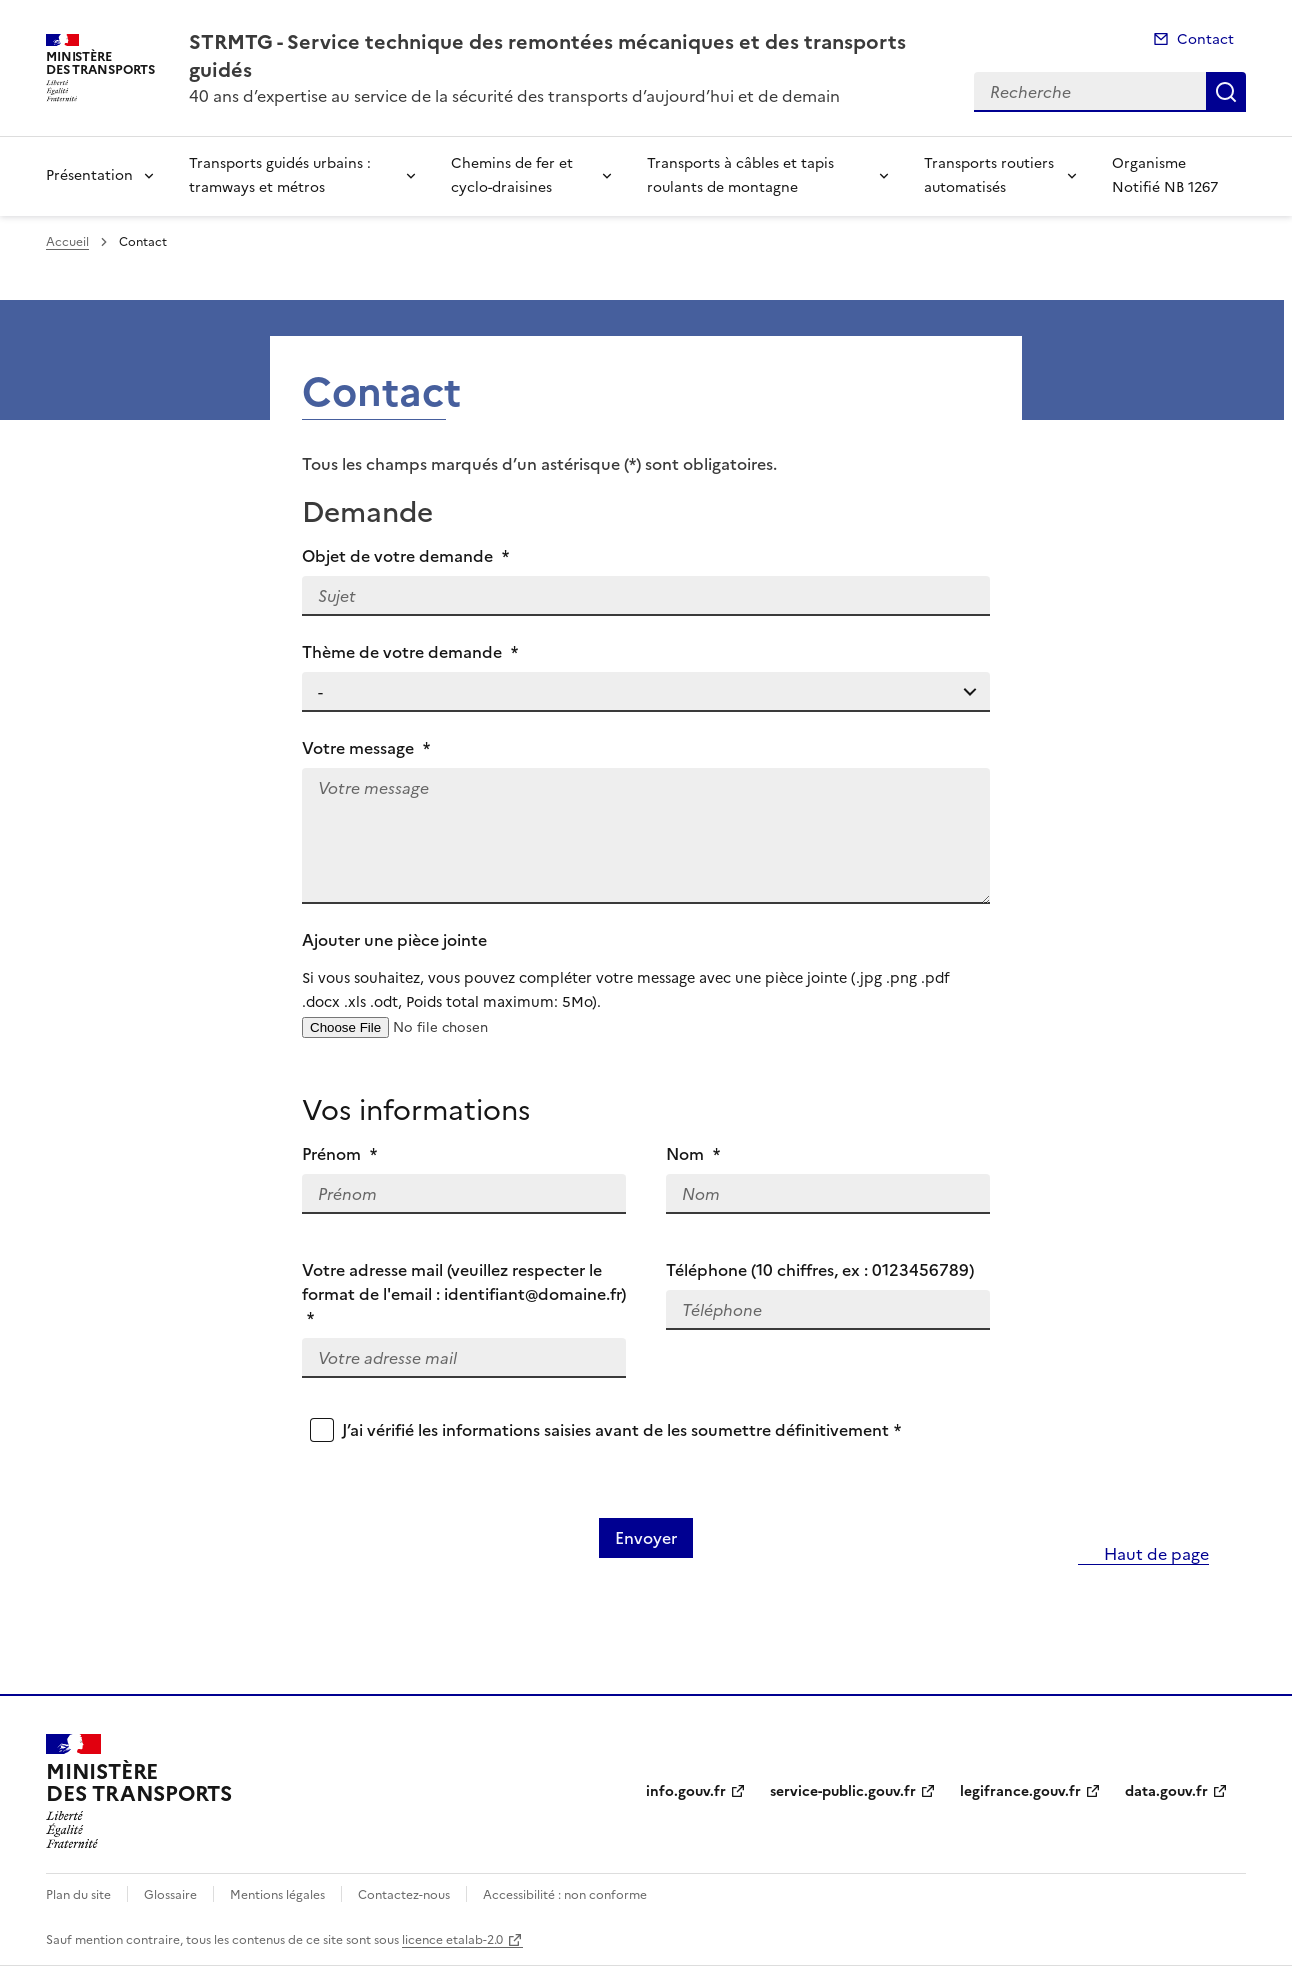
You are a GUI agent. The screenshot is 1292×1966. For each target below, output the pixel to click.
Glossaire (170, 1895)
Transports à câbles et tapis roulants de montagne (740, 175)
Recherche (1226, 92)
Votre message (366, 748)
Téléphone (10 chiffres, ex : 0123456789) (820, 1270)
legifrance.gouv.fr (1020, 1791)
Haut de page (1154, 1554)
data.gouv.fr (1166, 1791)
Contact (1205, 39)
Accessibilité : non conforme (565, 1895)
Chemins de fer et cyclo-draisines (512, 175)
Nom (693, 1154)
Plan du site (78, 1895)
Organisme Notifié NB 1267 (1165, 175)
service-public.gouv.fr (843, 1791)
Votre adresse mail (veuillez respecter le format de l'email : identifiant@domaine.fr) (464, 1294)
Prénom (339, 1154)
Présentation (89, 175)
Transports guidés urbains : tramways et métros (280, 175)
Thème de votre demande (410, 652)
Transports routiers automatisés (989, 175)
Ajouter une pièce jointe (646, 971)
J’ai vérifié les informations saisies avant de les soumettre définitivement (621, 1430)
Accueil (67, 242)
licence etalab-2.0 (452, 1940)
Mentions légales (277, 1895)
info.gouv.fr (686, 1791)
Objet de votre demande (405, 556)
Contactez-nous (404, 1895)
